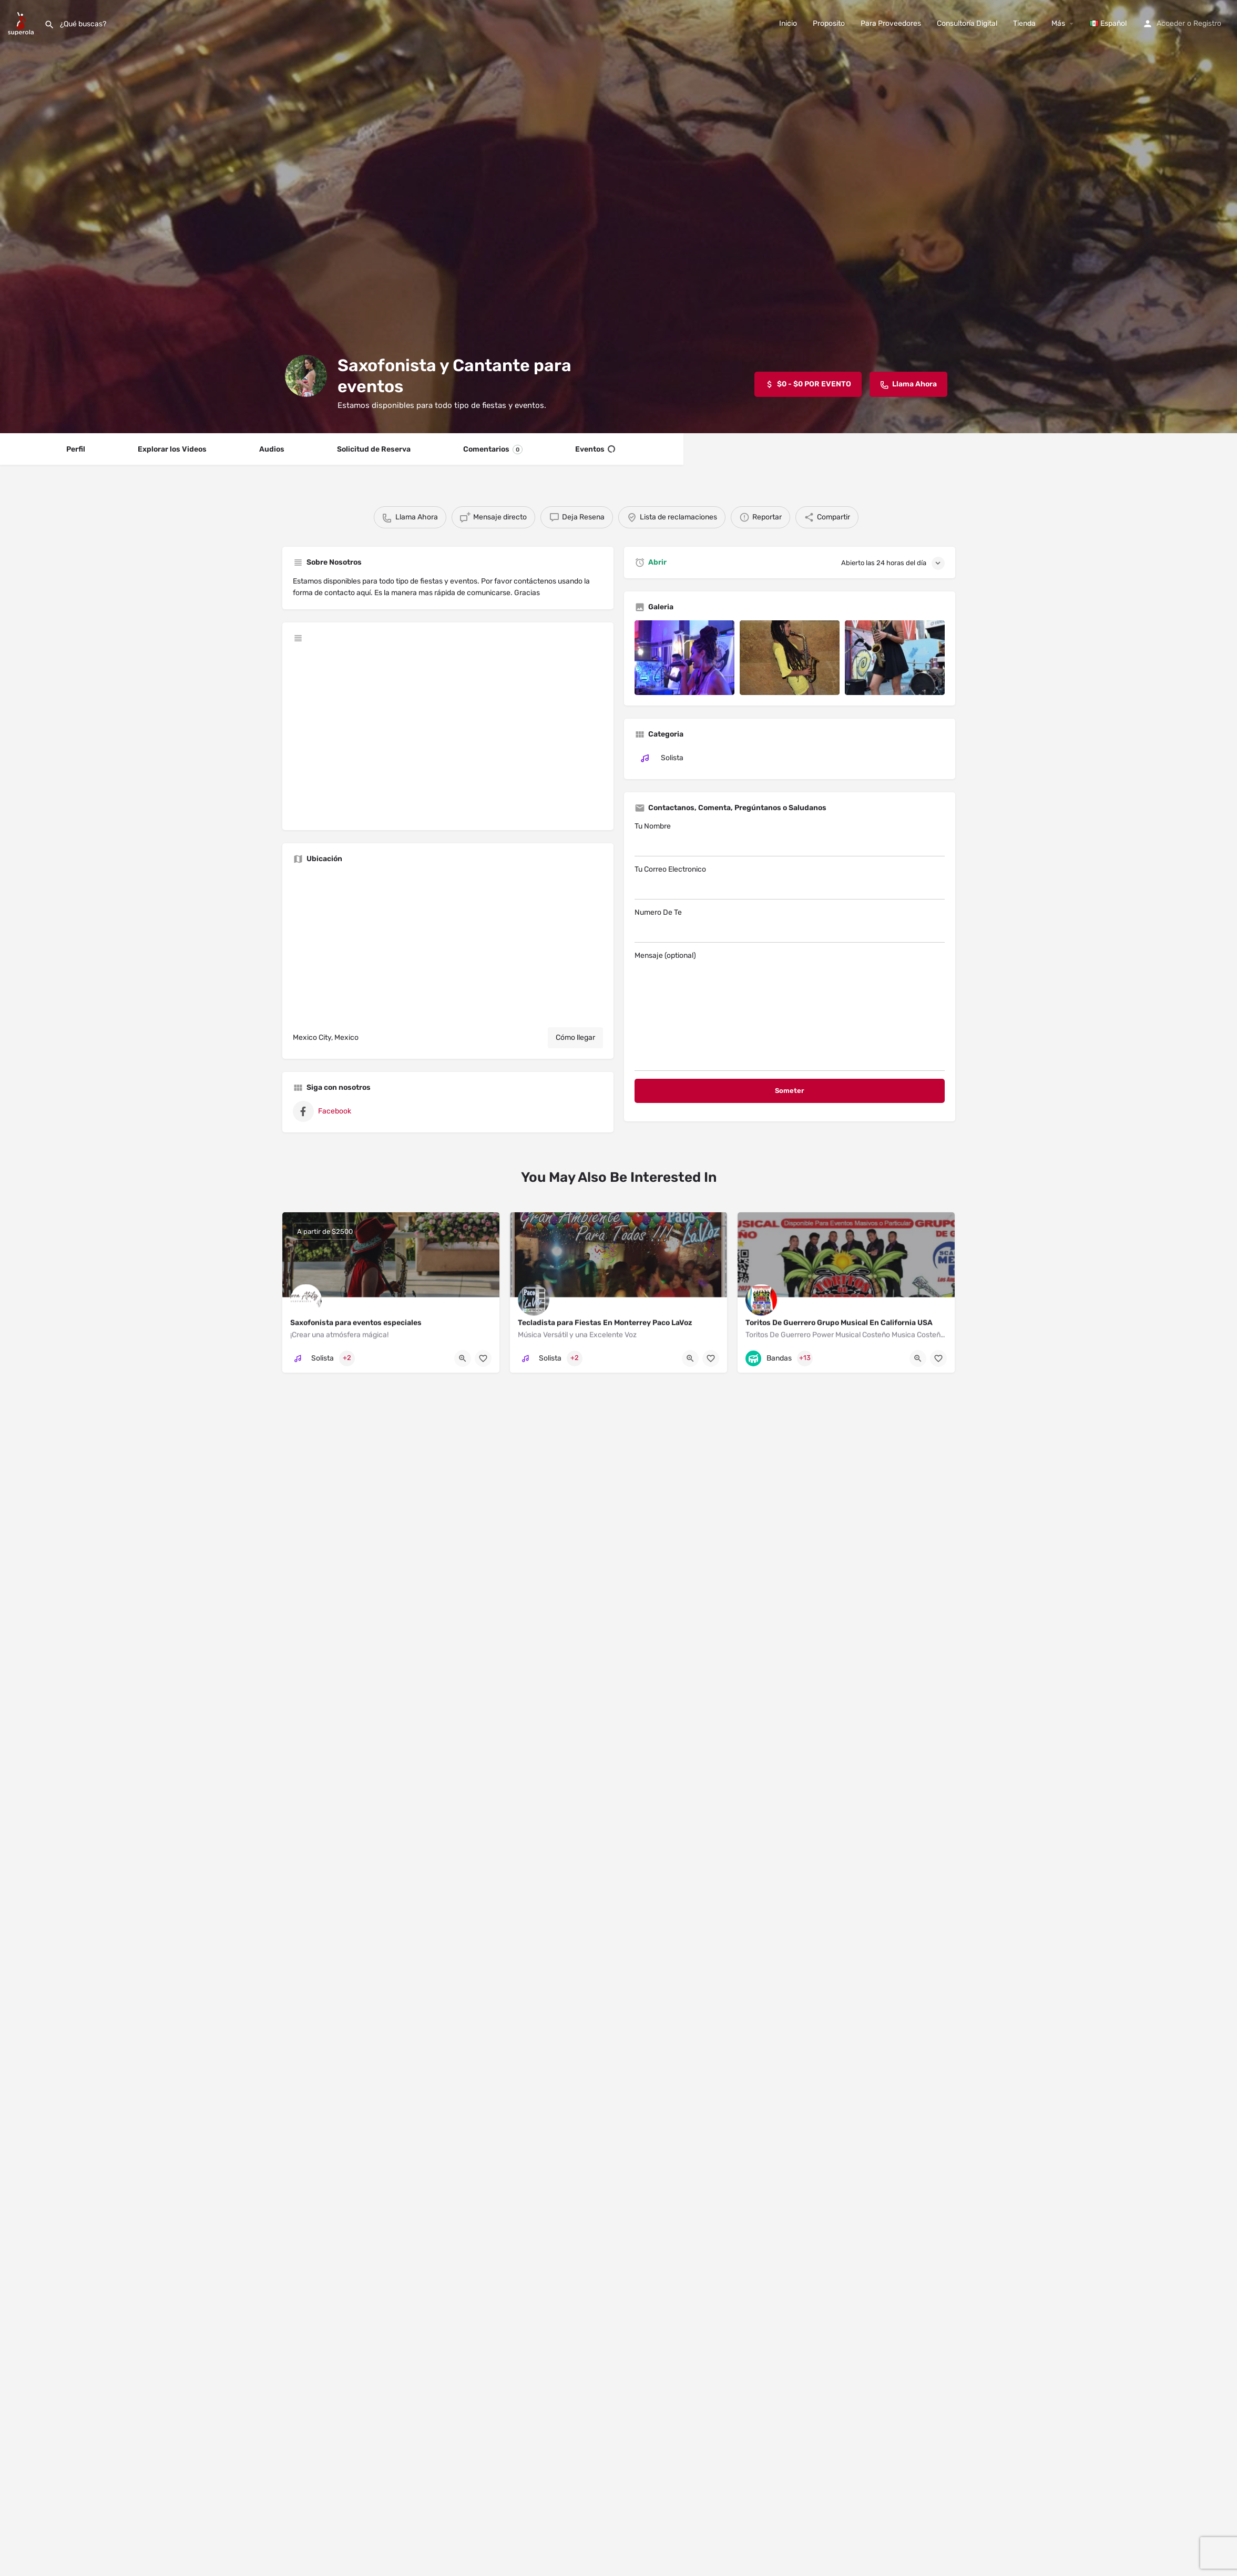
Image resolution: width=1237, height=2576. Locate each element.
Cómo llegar (575, 1037)
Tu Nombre (790, 839)
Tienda (1024, 23)
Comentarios (493, 449)
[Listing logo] (306, 376)
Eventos (595, 449)
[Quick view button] (462, 1358)
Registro (1207, 23)
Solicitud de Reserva (374, 449)
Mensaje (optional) (790, 1011)
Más (1058, 23)
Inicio (788, 23)
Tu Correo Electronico (790, 882)
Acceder (1171, 23)
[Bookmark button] (483, 1358)
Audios (271, 449)
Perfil (75, 449)
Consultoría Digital (967, 23)
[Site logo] (22, 22)
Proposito (829, 23)
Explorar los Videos (172, 449)
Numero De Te (790, 925)
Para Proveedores (891, 23)
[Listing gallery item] (684, 658)
